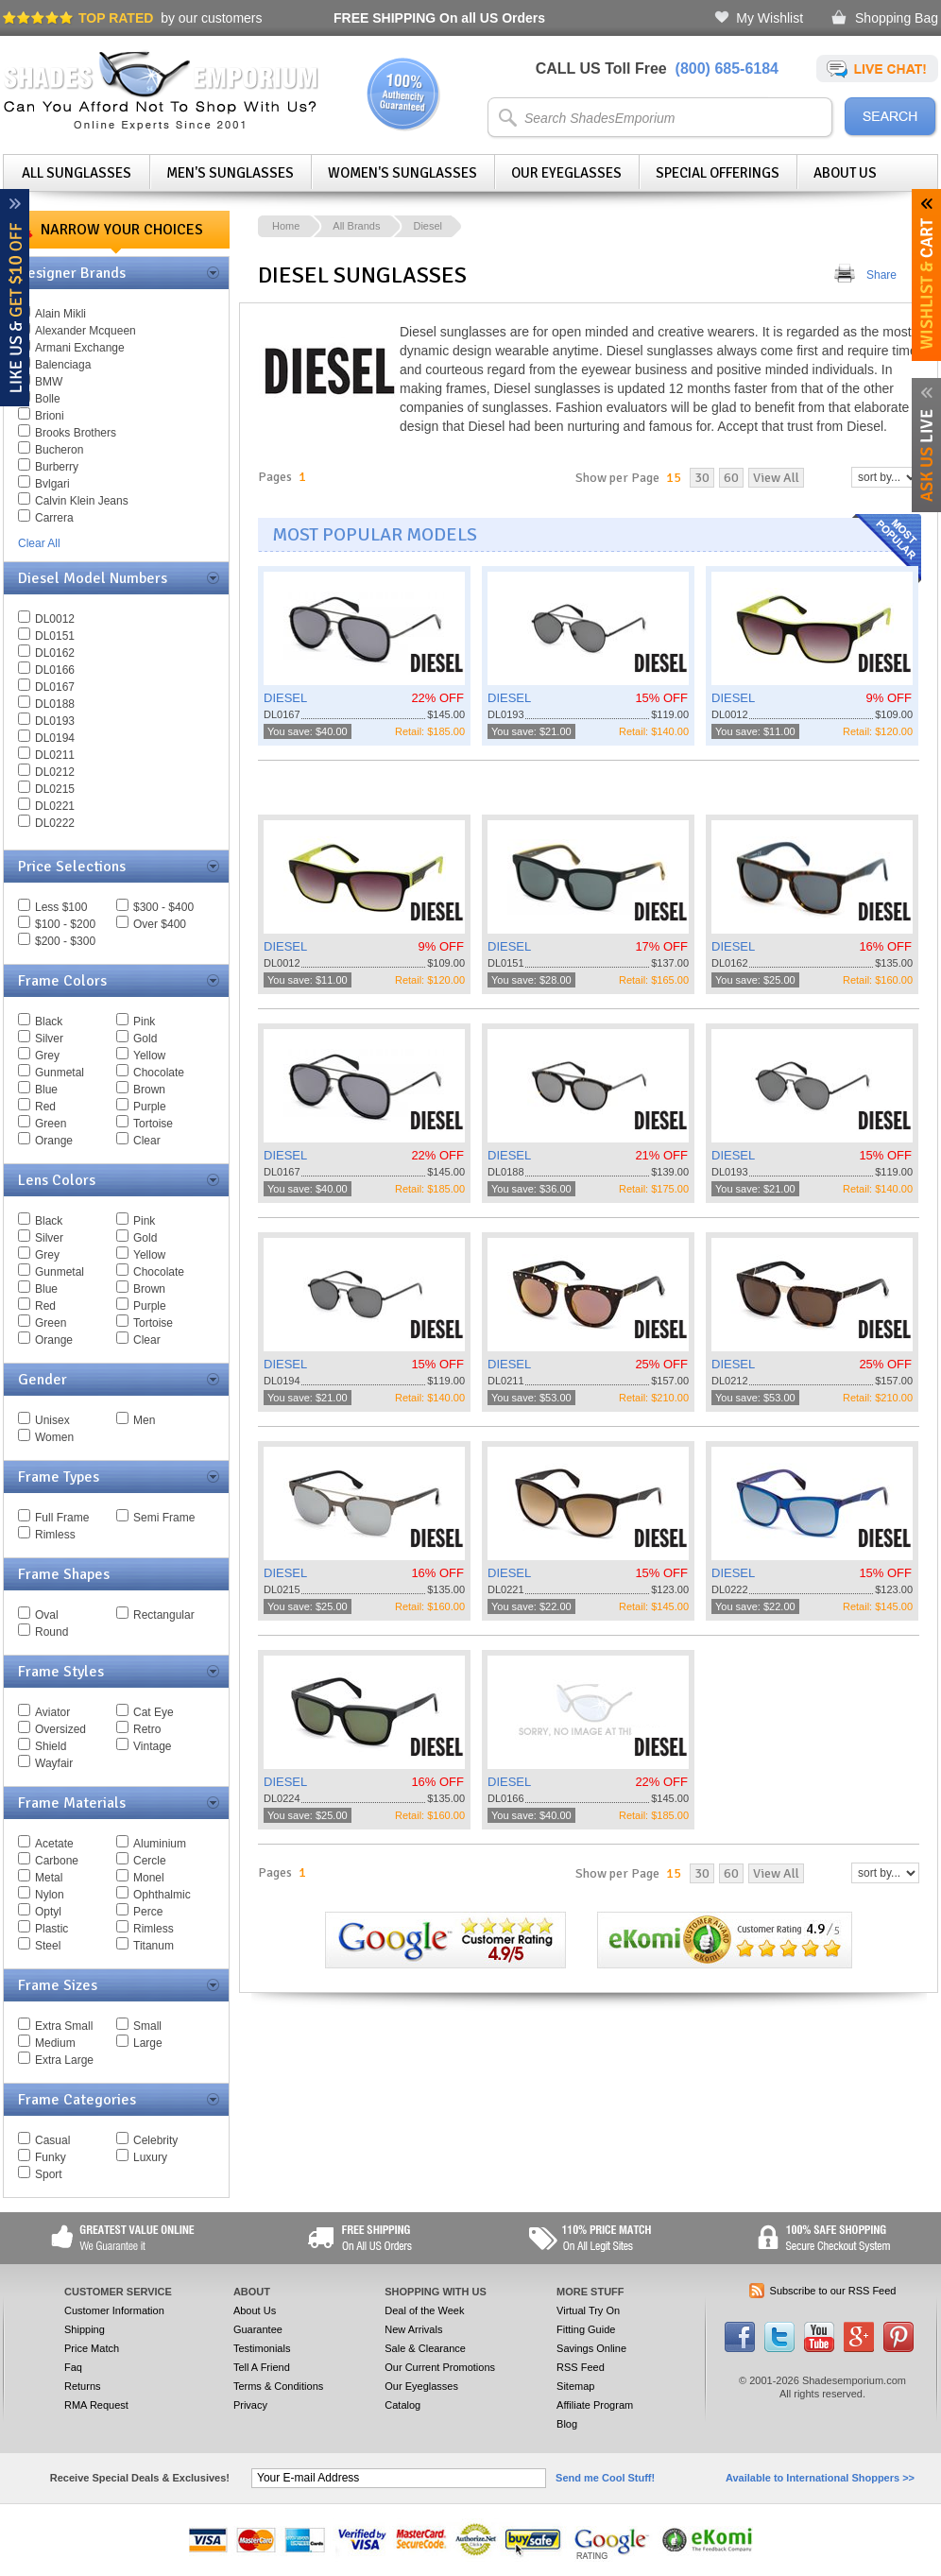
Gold (145, 1038)
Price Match (91, 2348)
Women (54, 1437)
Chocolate (158, 1072)
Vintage (152, 1746)
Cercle (149, 1860)
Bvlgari (52, 483)
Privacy (250, 2405)
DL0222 (55, 823)
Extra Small (64, 2026)
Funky (50, 2157)
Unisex (52, 1420)
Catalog (402, 2405)
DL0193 (55, 721)
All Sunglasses (76, 172)
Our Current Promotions (440, 2367)
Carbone (56, 1860)
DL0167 (55, 687)
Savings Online (591, 2348)
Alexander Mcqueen (85, 330)
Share (881, 275)
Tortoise (153, 1123)
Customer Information (114, 2310)
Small (147, 2026)
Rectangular (164, 1615)
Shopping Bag (896, 18)
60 (731, 478)
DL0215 (55, 789)
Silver (49, 1038)
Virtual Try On (588, 2310)
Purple (149, 1106)
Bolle (47, 398)
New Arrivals (413, 2329)
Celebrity (155, 2140)
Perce (148, 1911)
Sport (48, 2174)
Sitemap (575, 2386)
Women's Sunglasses (402, 172)
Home (285, 226)
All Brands (356, 226)
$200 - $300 (65, 941)
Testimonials (262, 2348)
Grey (47, 1055)
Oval (47, 1615)
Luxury (150, 2157)
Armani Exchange (80, 347)
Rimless (55, 1534)
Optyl (48, 1911)
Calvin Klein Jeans (81, 500)
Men (144, 1420)
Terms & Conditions (278, 2386)
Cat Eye (153, 1712)
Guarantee (257, 2329)
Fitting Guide (585, 2329)
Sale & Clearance (425, 2348)
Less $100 (61, 907)
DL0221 (55, 806)
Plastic (51, 1928)
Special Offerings (717, 172)
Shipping (84, 2329)
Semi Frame (164, 1517)
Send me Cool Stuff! (605, 2477)
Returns (82, 2386)
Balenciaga (63, 364)
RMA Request (96, 2405)
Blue (46, 1089)
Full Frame (62, 1517)
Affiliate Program (594, 2405)
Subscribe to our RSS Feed (833, 2290)
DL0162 (55, 653)
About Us (845, 172)
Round (51, 1632)
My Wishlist (769, 18)
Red (45, 1106)
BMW (48, 381)
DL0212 (55, 772)
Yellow (149, 1055)
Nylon (49, 1894)
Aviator (52, 1712)
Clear (147, 1140)
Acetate (54, 1843)
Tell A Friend (261, 2367)
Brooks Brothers (75, 432)
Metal (48, 1877)
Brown (149, 1089)
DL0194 (55, 738)
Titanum (153, 1945)
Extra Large (64, 2060)
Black (48, 1021)
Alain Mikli (60, 313)
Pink (144, 1021)
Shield (50, 1746)
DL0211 (55, 755)
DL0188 (55, 704)
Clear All (39, 543)
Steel (47, 1945)
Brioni (49, 415)
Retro (147, 1729)
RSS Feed (580, 2367)
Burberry (56, 466)
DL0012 (55, 619)
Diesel (427, 226)
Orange (54, 1140)
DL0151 (55, 636)
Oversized (60, 1729)
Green (50, 1123)
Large (148, 2043)
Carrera (54, 517)
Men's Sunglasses (230, 172)
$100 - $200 (65, 924)
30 (702, 478)
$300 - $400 (163, 907)
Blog (566, 2424)
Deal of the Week (424, 2310)
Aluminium (159, 1843)
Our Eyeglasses (566, 172)
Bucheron (59, 449)
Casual (52, 2140)
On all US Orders (439, 18)
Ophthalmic (162, 1894)
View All (776, 478)
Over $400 (159, 924)
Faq (73, 2367)
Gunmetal (59, 1072)
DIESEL (285, 698)
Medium (55, 2043)
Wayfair (54, 1763)
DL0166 (55, 670)
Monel (148, 1877)
